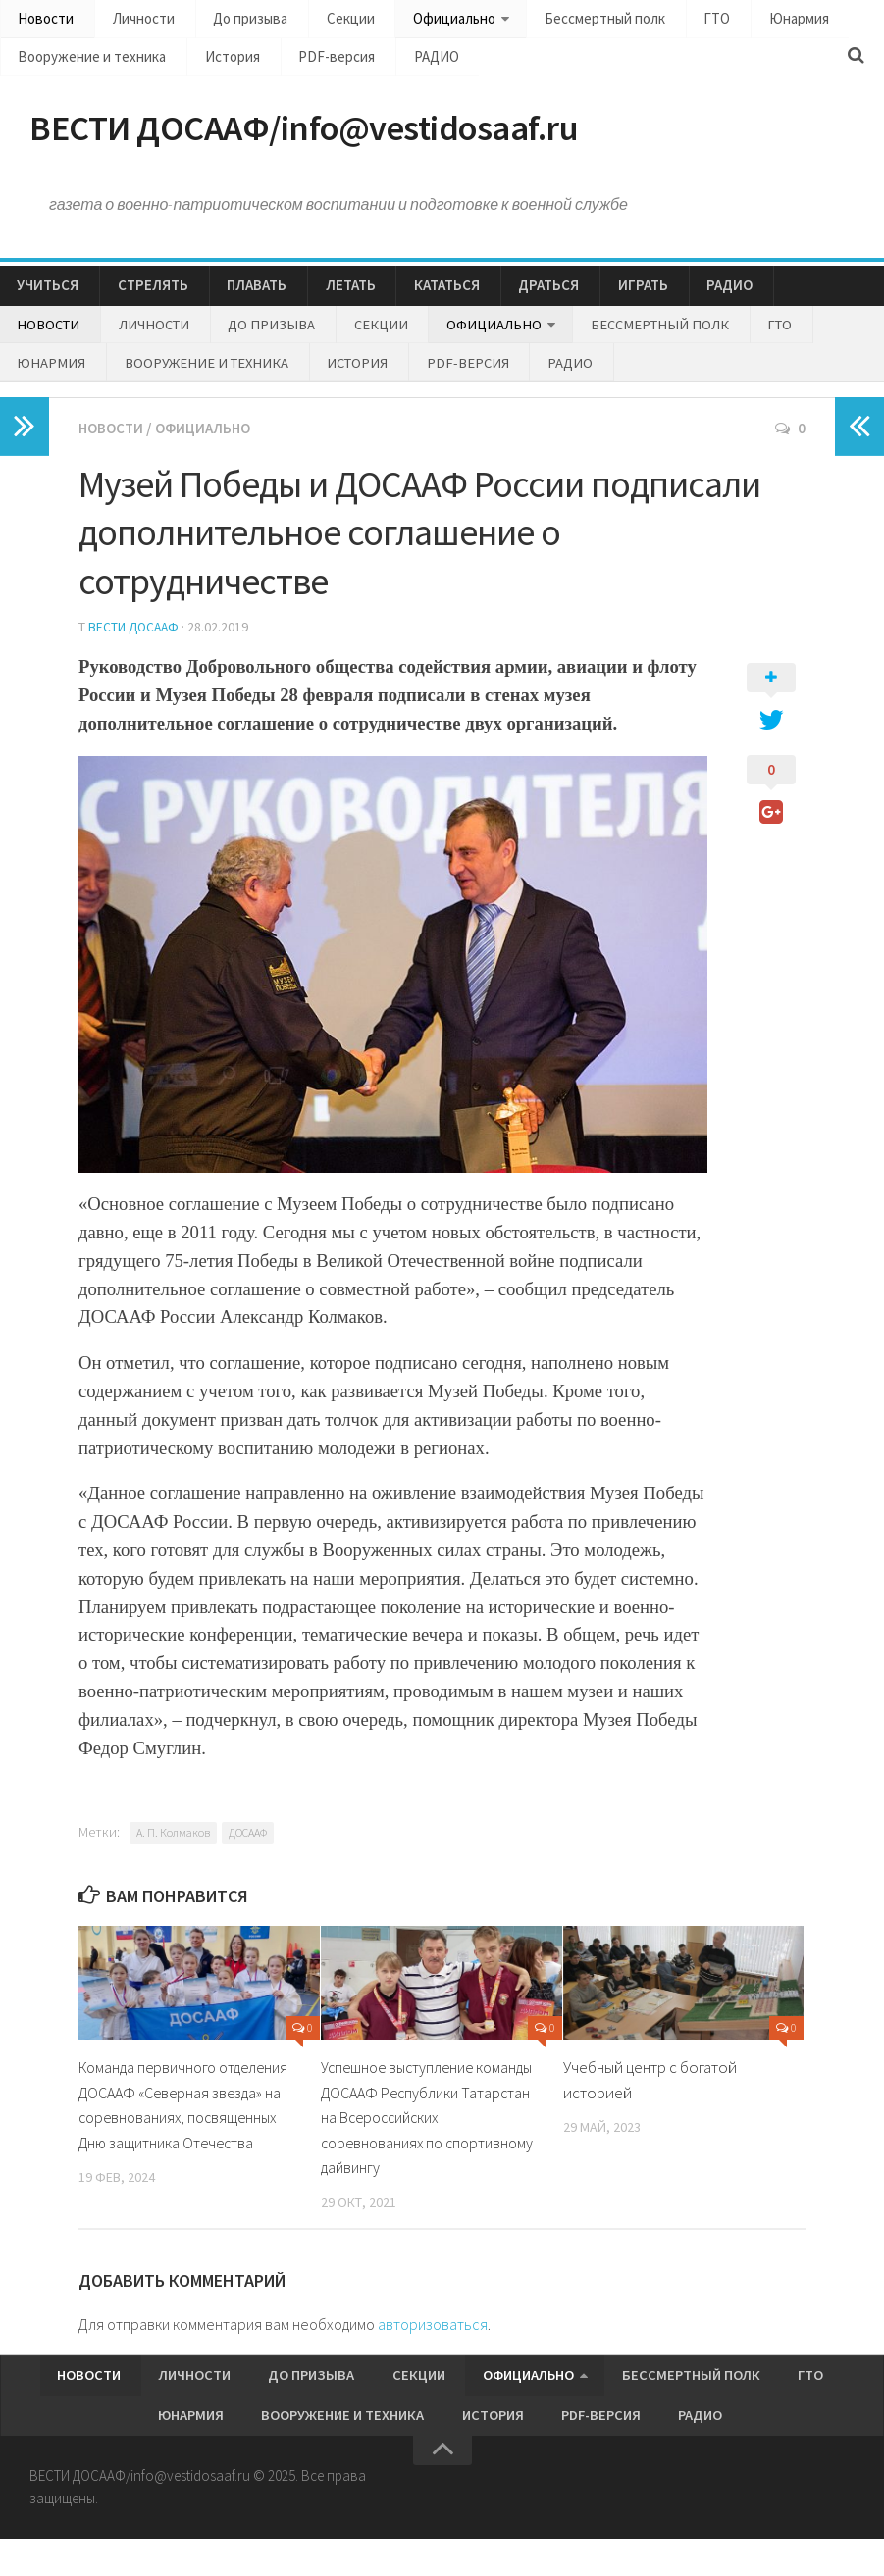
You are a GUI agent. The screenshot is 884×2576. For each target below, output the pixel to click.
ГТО (649, 20)
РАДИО (389, 61)
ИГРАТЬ (578, 300)
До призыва (226, 20)
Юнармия (720, 20)
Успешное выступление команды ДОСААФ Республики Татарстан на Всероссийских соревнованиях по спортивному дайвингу (427, 2140)
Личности (130, 20)
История (213, 61)
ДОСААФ (248, 1855)
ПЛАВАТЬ (233, 300)
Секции (315, 20)
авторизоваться (433, 2347)
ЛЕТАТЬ (316, 300)
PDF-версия (304, 61)
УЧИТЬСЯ (45, 300)
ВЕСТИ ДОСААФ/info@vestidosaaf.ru (350, 137)
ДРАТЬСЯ (494, 300)
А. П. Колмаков (173, 1855)
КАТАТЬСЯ (403, 300)
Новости (43, 20)
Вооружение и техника (86, 61)
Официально (408, 20)
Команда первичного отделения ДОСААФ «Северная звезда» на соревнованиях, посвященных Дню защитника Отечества (186, 2140)
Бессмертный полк (550, 20)
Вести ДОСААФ (135, 651)
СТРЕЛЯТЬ (139, 300)
